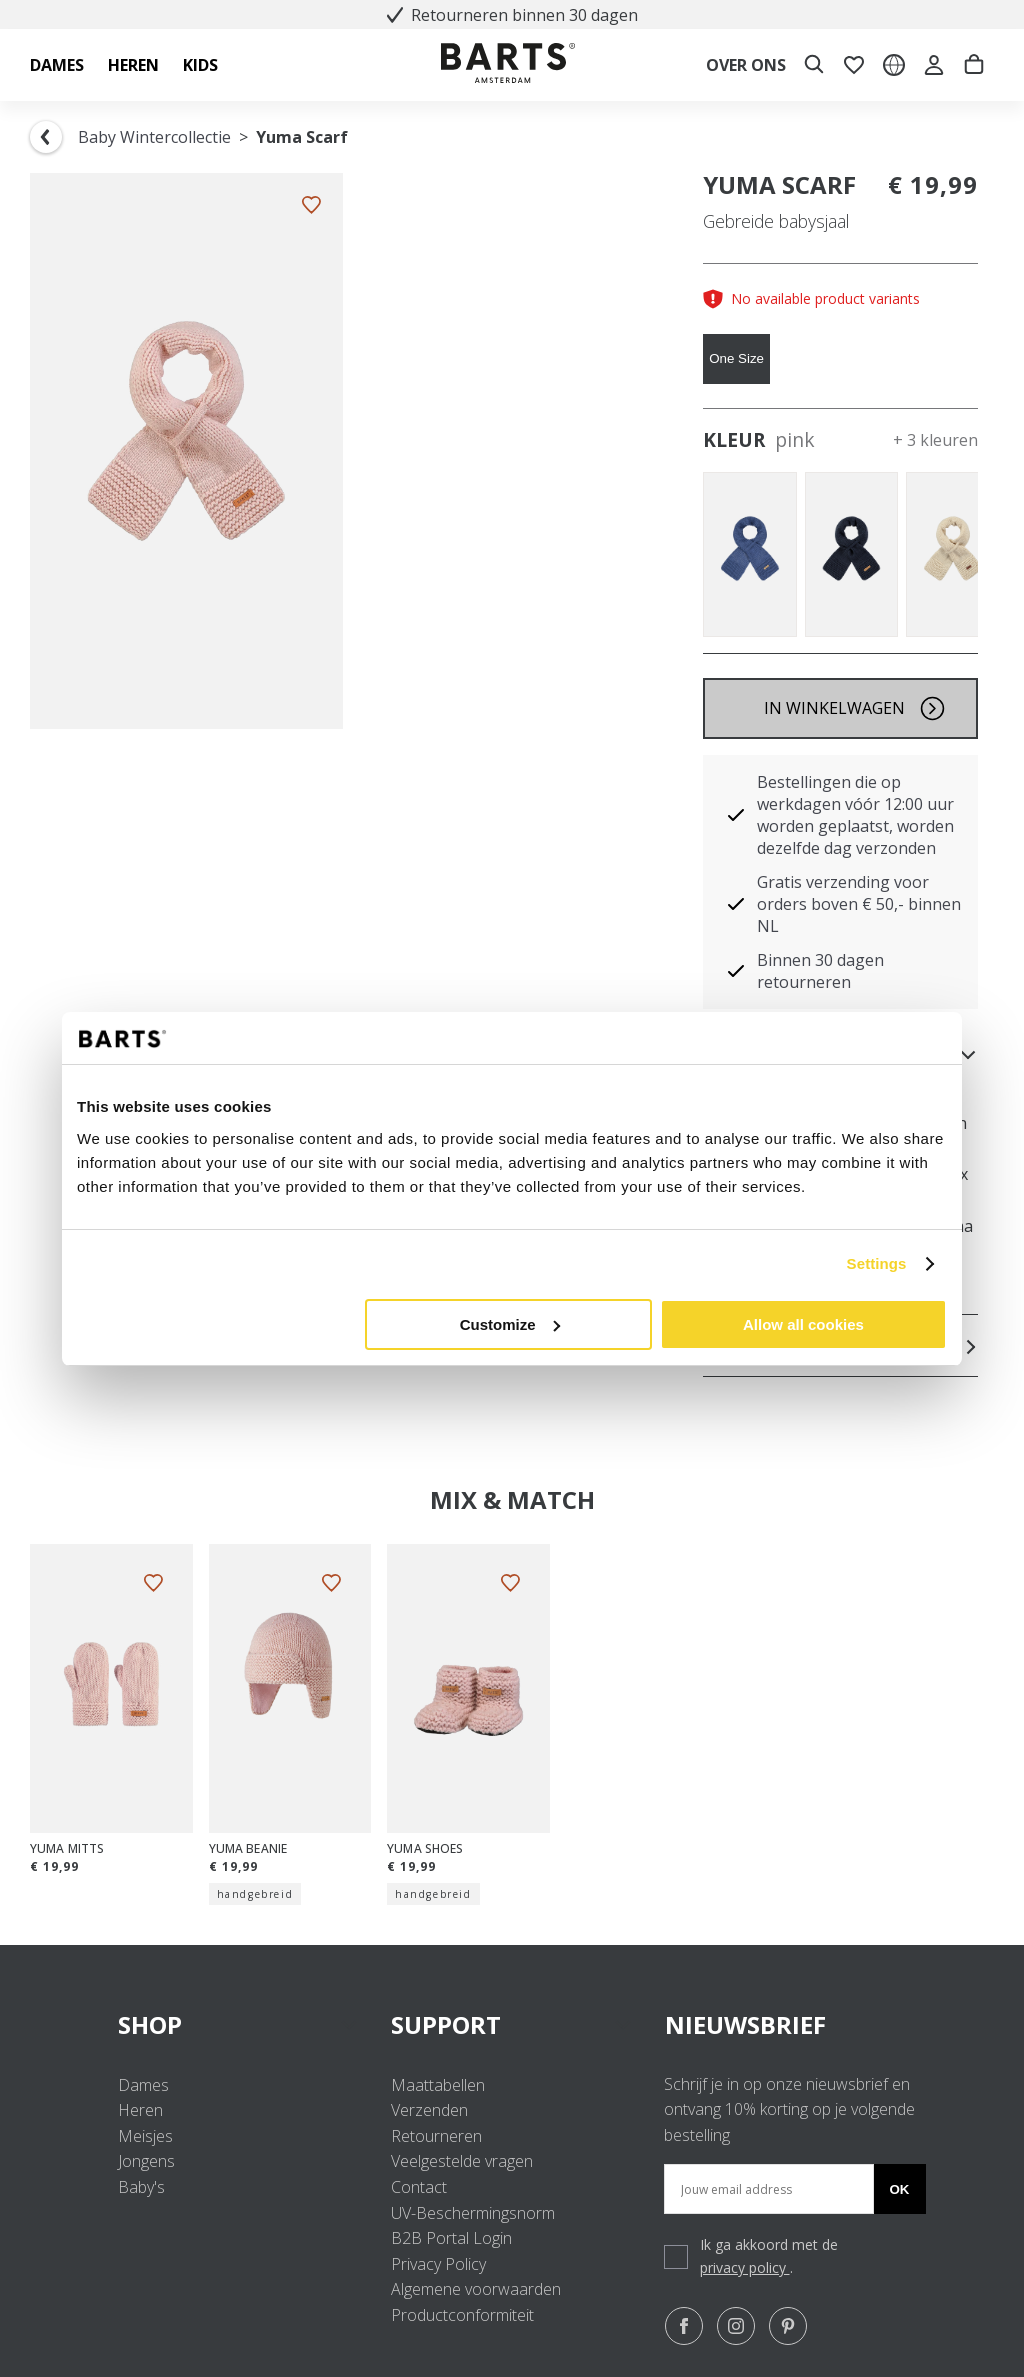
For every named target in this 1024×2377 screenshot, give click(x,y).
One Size (736, 358)
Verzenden (429, 2110)
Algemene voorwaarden (476, 2289)
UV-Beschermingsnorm (473, 2213)
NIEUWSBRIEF (745, 2024)
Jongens (146, 2161)
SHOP (238, 2024)
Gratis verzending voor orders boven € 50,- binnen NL (859, 904)
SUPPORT (511, 2024)
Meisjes (145, 2136)
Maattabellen (438, 2085)
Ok (900, 2189)
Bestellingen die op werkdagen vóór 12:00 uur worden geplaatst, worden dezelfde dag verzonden (855, 815)
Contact (419, 2187)
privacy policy (745, 2267)
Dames (143, 2085)
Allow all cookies (803, 1324)
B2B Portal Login (451, 2238)
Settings (877, 1263)
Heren (140, 2110)
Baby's (141, 2187)
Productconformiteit (462, 2315)
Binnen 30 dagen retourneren (820, 971)
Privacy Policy (438, 2264)
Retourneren (436, 2136)
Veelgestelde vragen (462, 2161)
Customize (510, 1324)
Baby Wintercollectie (154, 137)
